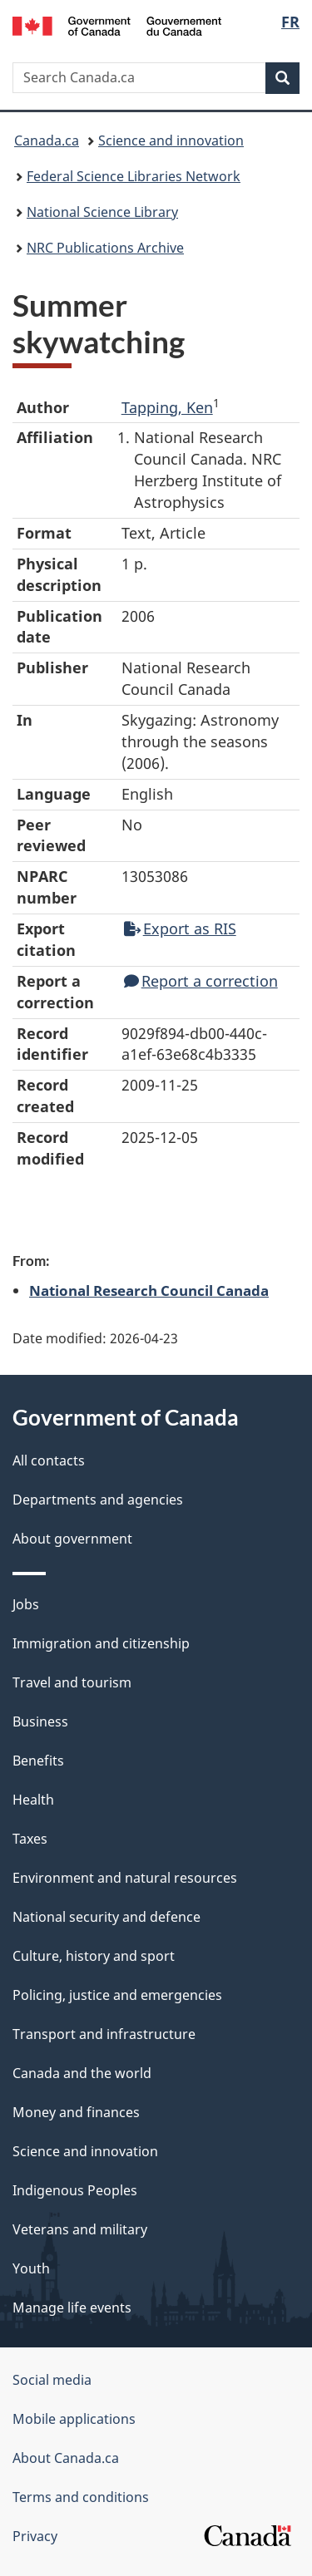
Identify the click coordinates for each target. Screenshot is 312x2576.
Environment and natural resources (124, 1878)
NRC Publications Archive (105, 248)
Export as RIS (180, 928)
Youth (31, 2268)
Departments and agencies (97, 1499)
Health (33, 1799)
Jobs (25, 1604)
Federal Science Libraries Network (133, 176)
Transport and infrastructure (104, 2034)
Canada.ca (46, 140)
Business (40, 1721)
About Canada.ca (65, 2458)
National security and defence (106, 1917)
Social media (52, 2380)
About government (72, 1538)
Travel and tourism (71, 1682)
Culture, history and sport (93, 1956)
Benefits (38, 1760)
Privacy (34, 2536)
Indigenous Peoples (74, 2190)
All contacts (48, 1460)
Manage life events (71, 2307)
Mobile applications (74, 2419)
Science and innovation (171, 140)
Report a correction (201, 981)
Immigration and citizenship (101, 1643)
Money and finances (76, 2112)
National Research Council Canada (149, 1290)
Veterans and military (79, 2229)
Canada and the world (81, 2073)
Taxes (29, 1839)
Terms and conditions (80, 2497)
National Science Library (102, 212)
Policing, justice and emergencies (117, 1995)
